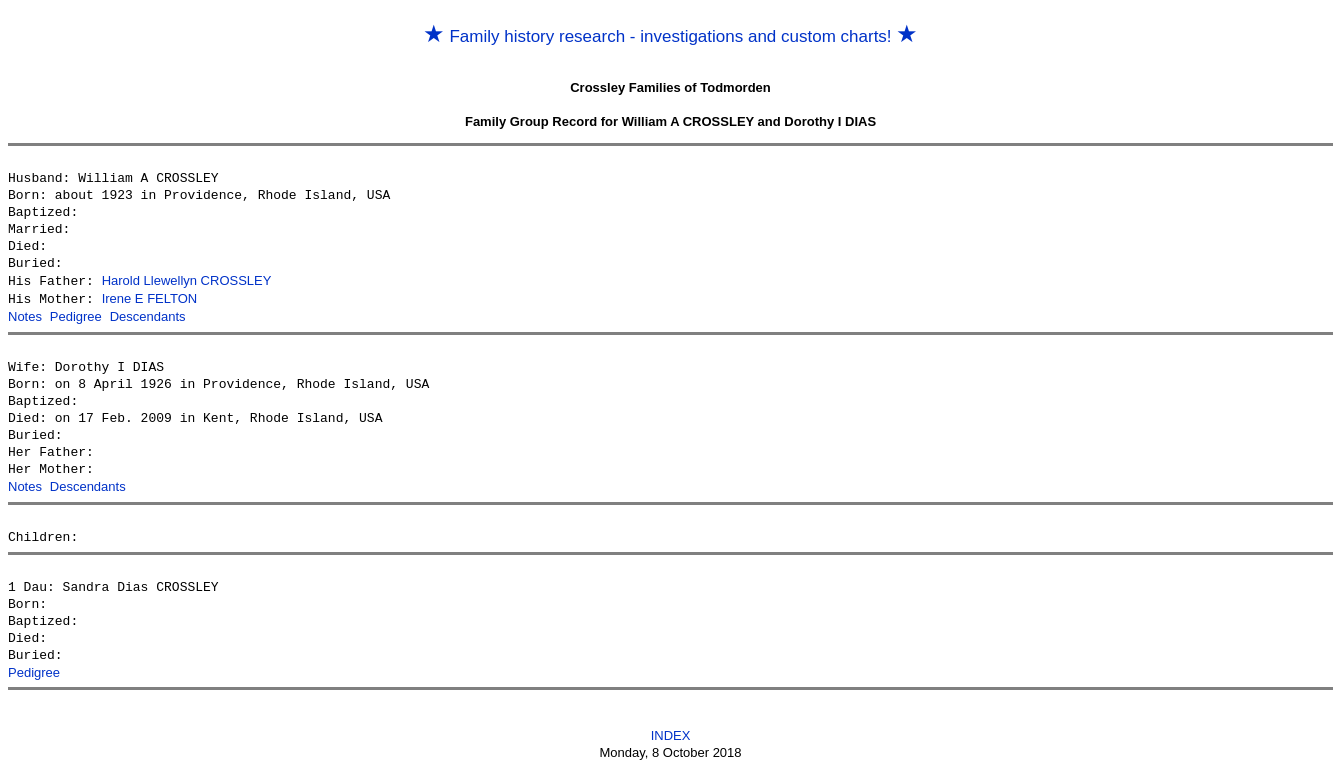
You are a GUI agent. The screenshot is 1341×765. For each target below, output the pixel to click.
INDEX (671, 731)
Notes (25, 314)
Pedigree (76, 314)
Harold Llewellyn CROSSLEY (187, 280)
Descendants (148, 314)
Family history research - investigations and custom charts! (671, 36)
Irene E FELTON (150, 297)
